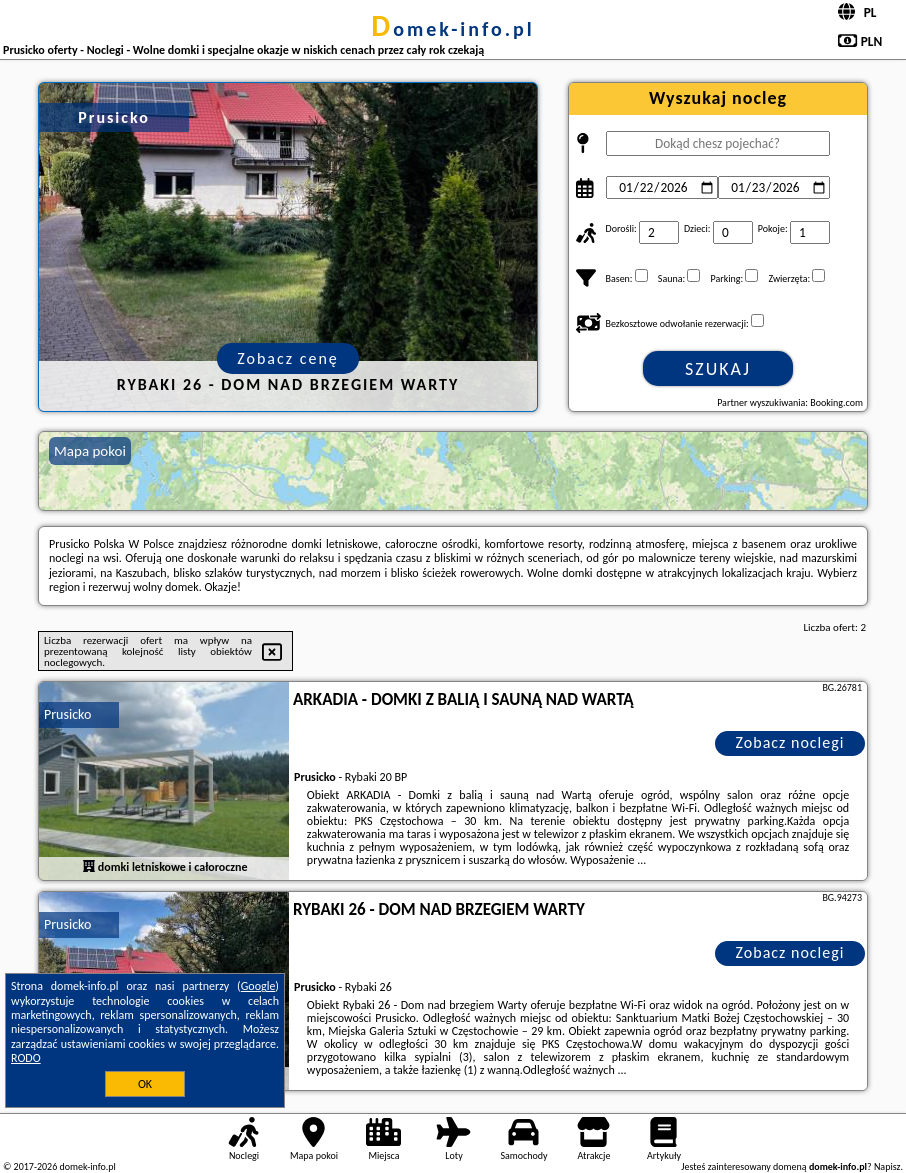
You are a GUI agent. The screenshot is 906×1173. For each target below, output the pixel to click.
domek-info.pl (452, 29)
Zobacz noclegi (790, 742)
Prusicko (67, 714)
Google (258, 986)
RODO (26, 1058)
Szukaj (718, 369)
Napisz (887, 1166)
